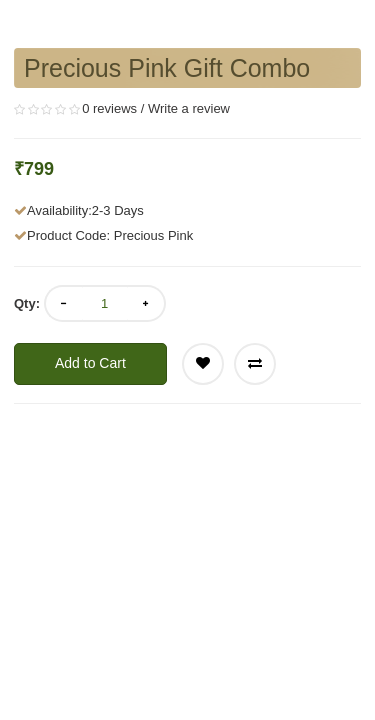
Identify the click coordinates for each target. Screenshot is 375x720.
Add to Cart (90, 363)
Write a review (189, 108)
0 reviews (109, 108)
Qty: (27, 303)
